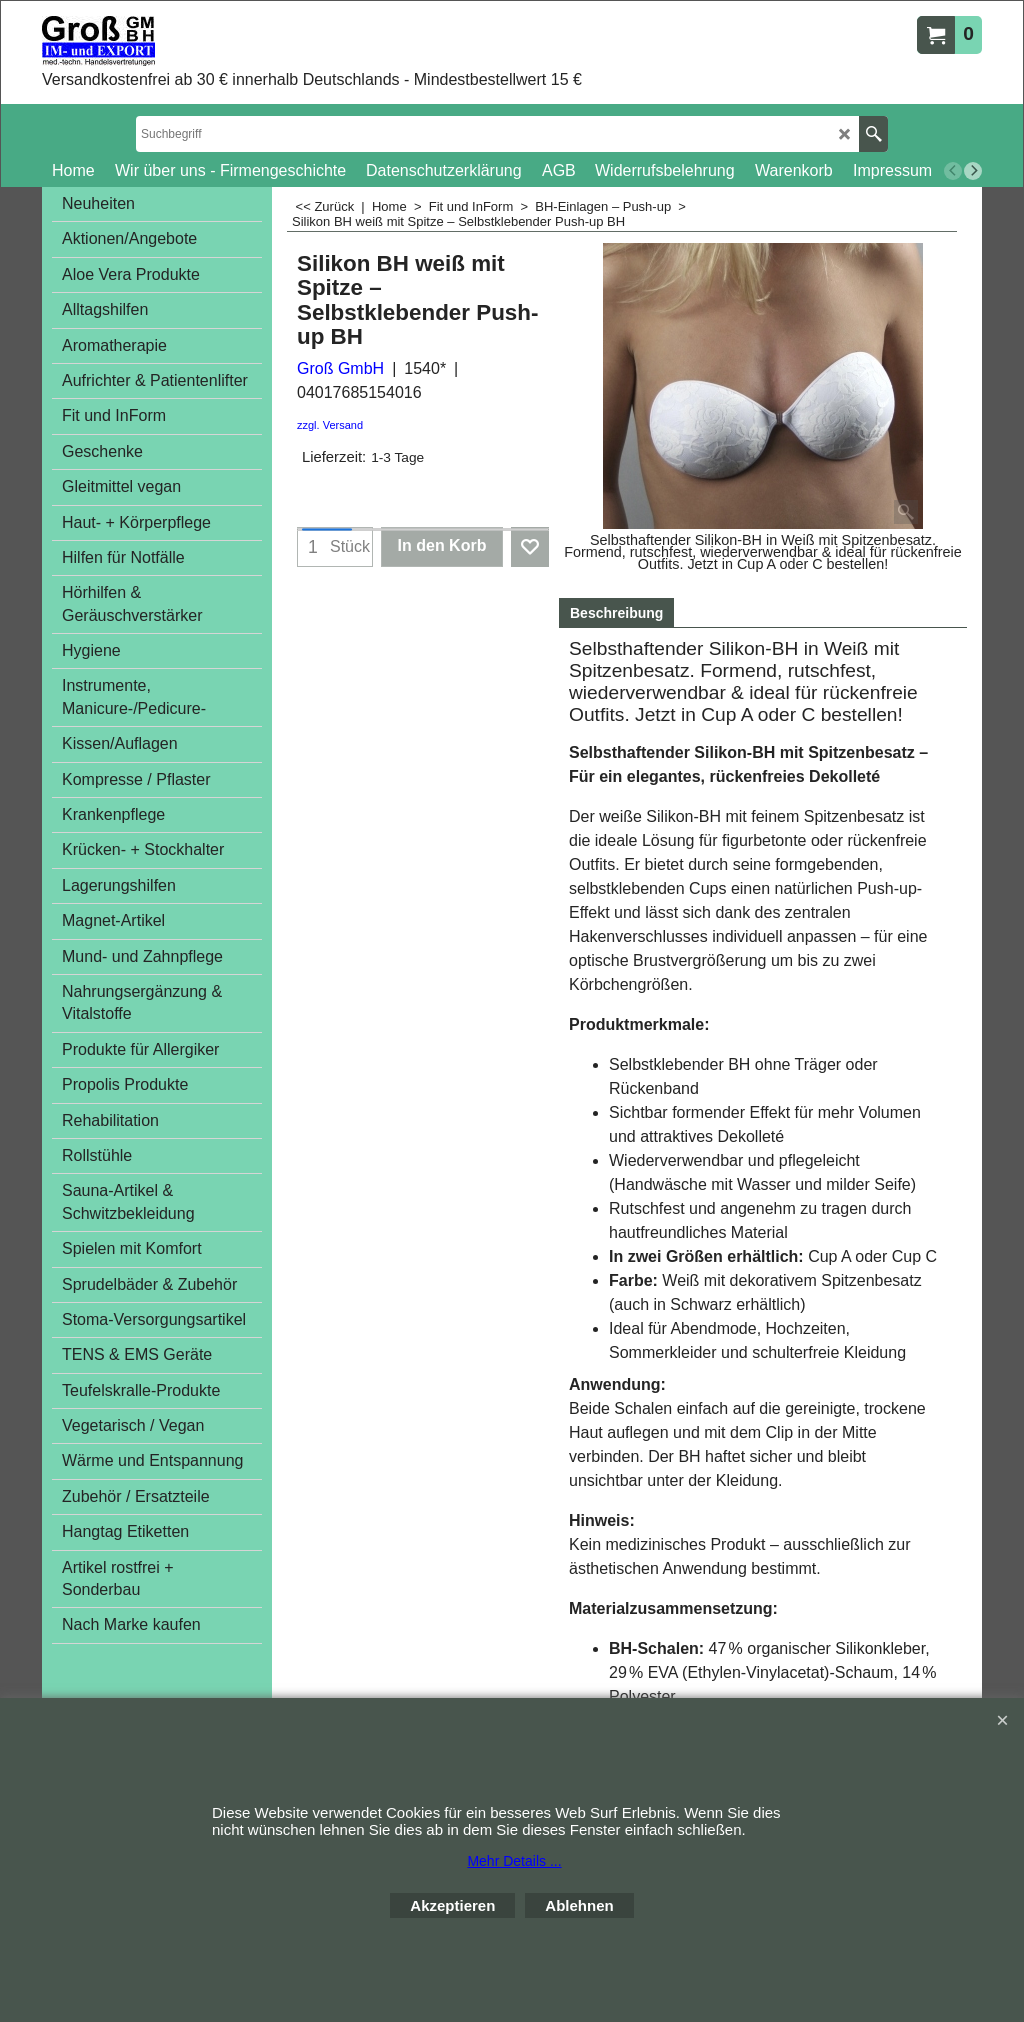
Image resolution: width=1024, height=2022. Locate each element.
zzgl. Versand (330, 425)
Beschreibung (616, 613)
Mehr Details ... (514, 1861)
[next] (973, 171)
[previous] (953, 171)
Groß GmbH (340, 368)
